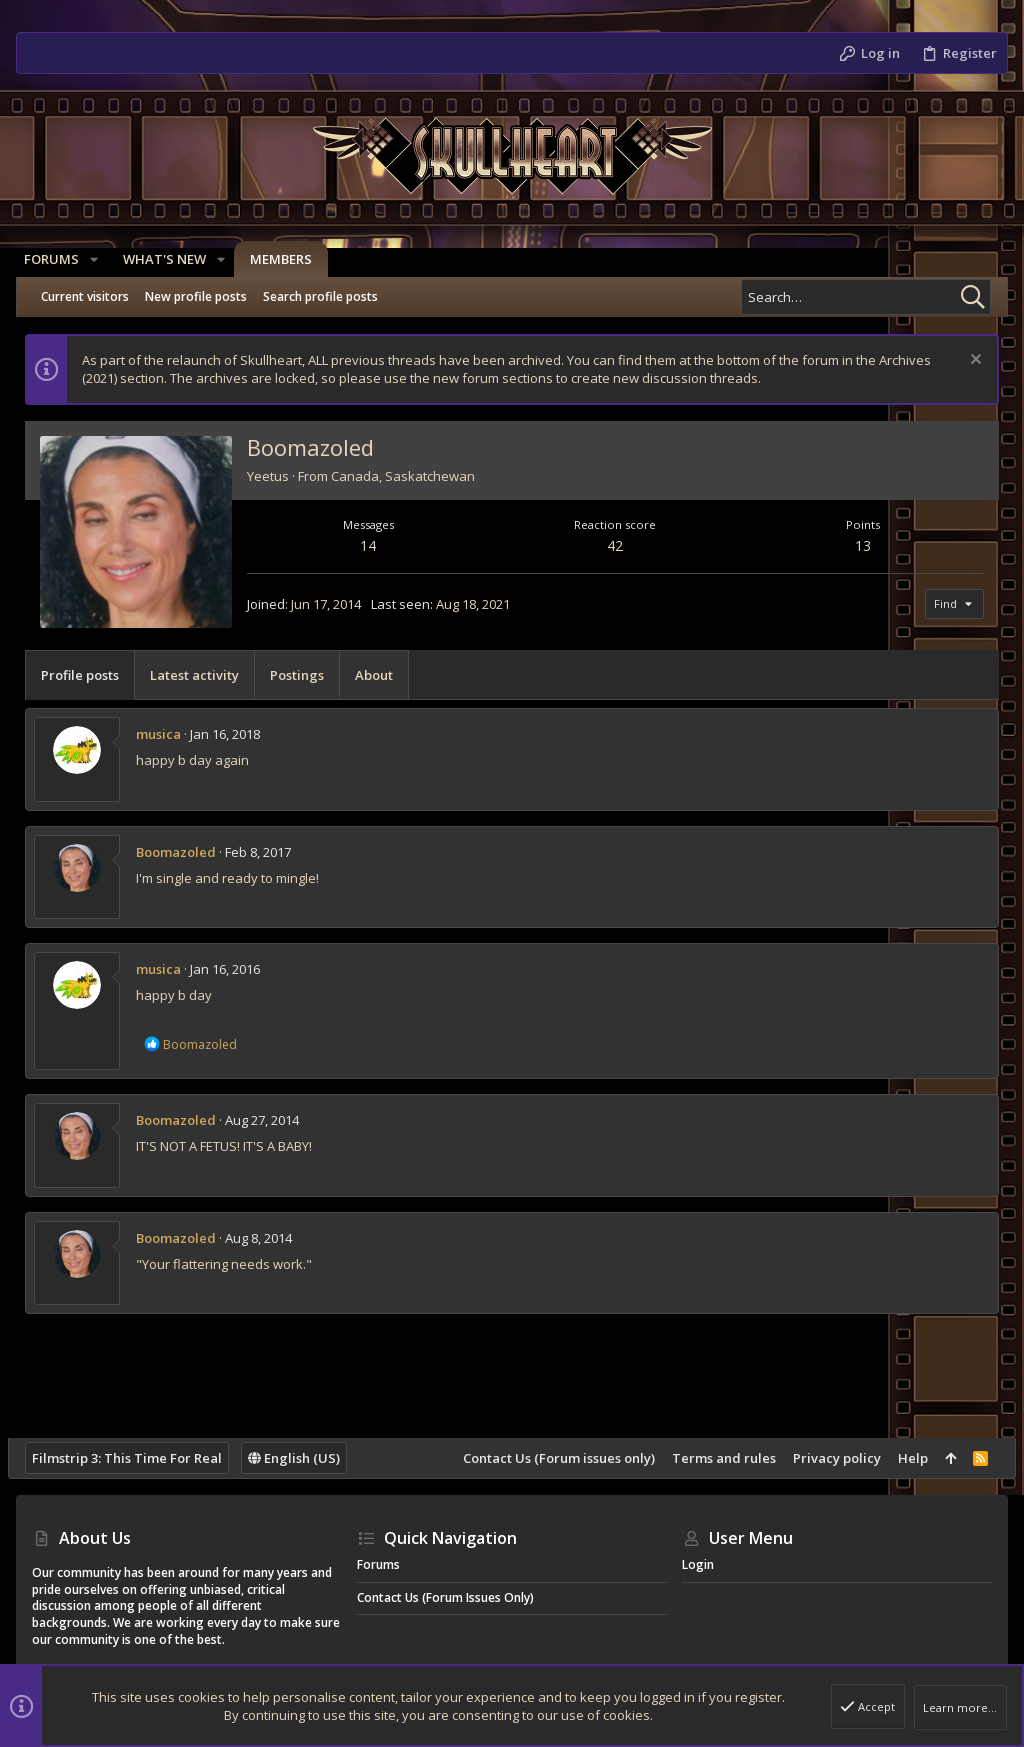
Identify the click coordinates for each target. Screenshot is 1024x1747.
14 (374, 545)
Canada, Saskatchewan (411, 476)
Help (905, 1458)
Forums (378, 1564)
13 (858, 545)
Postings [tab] (305, 675)
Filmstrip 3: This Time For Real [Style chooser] (135, 1458)
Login (698, 1564)
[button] (102, 259)
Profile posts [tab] (88, 675)
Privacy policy (829, 1458)
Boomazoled (184, 852)
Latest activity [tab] (202, 675)
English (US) (302, 1458)
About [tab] (382, 675)
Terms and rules (716, 1458)
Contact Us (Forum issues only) (551, 1458)
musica (166, 734)
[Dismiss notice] (965, 361)
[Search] (866, 297)
